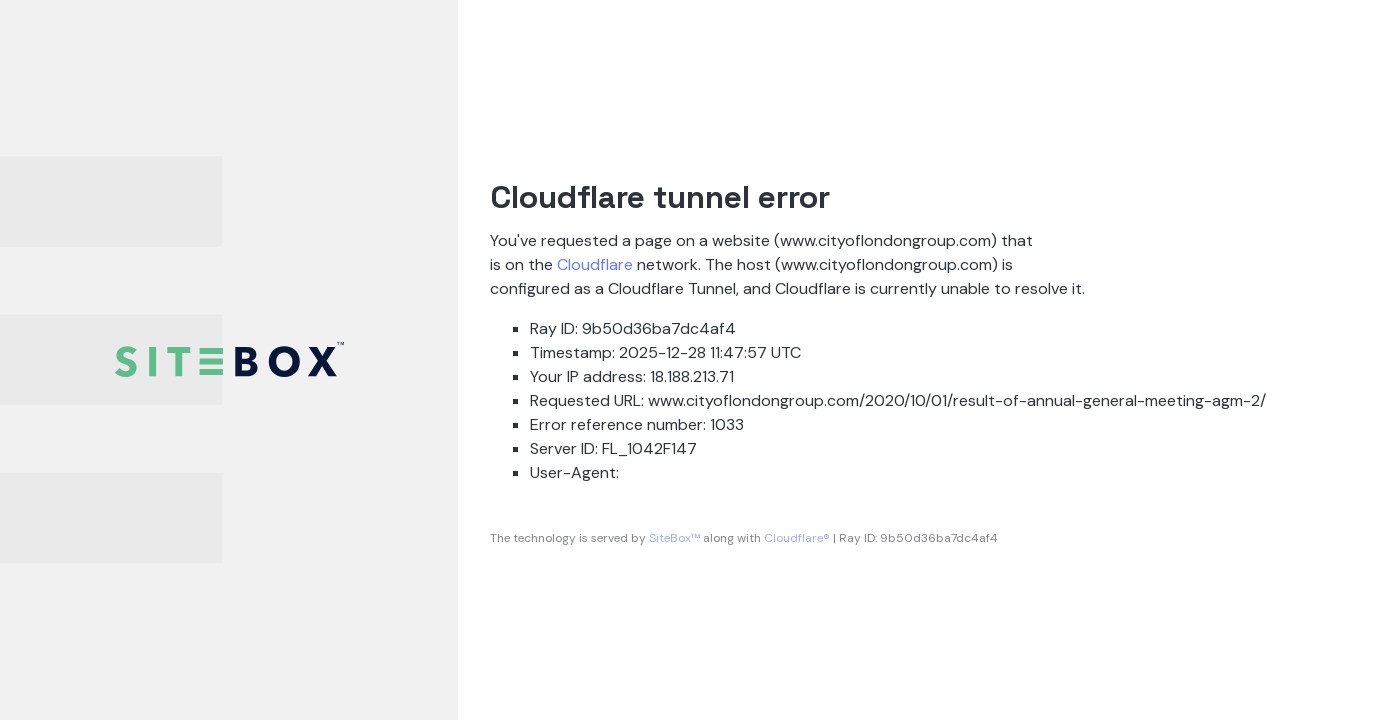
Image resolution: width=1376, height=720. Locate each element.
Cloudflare (595, 264)
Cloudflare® (797, 538)
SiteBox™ (674, 538)
